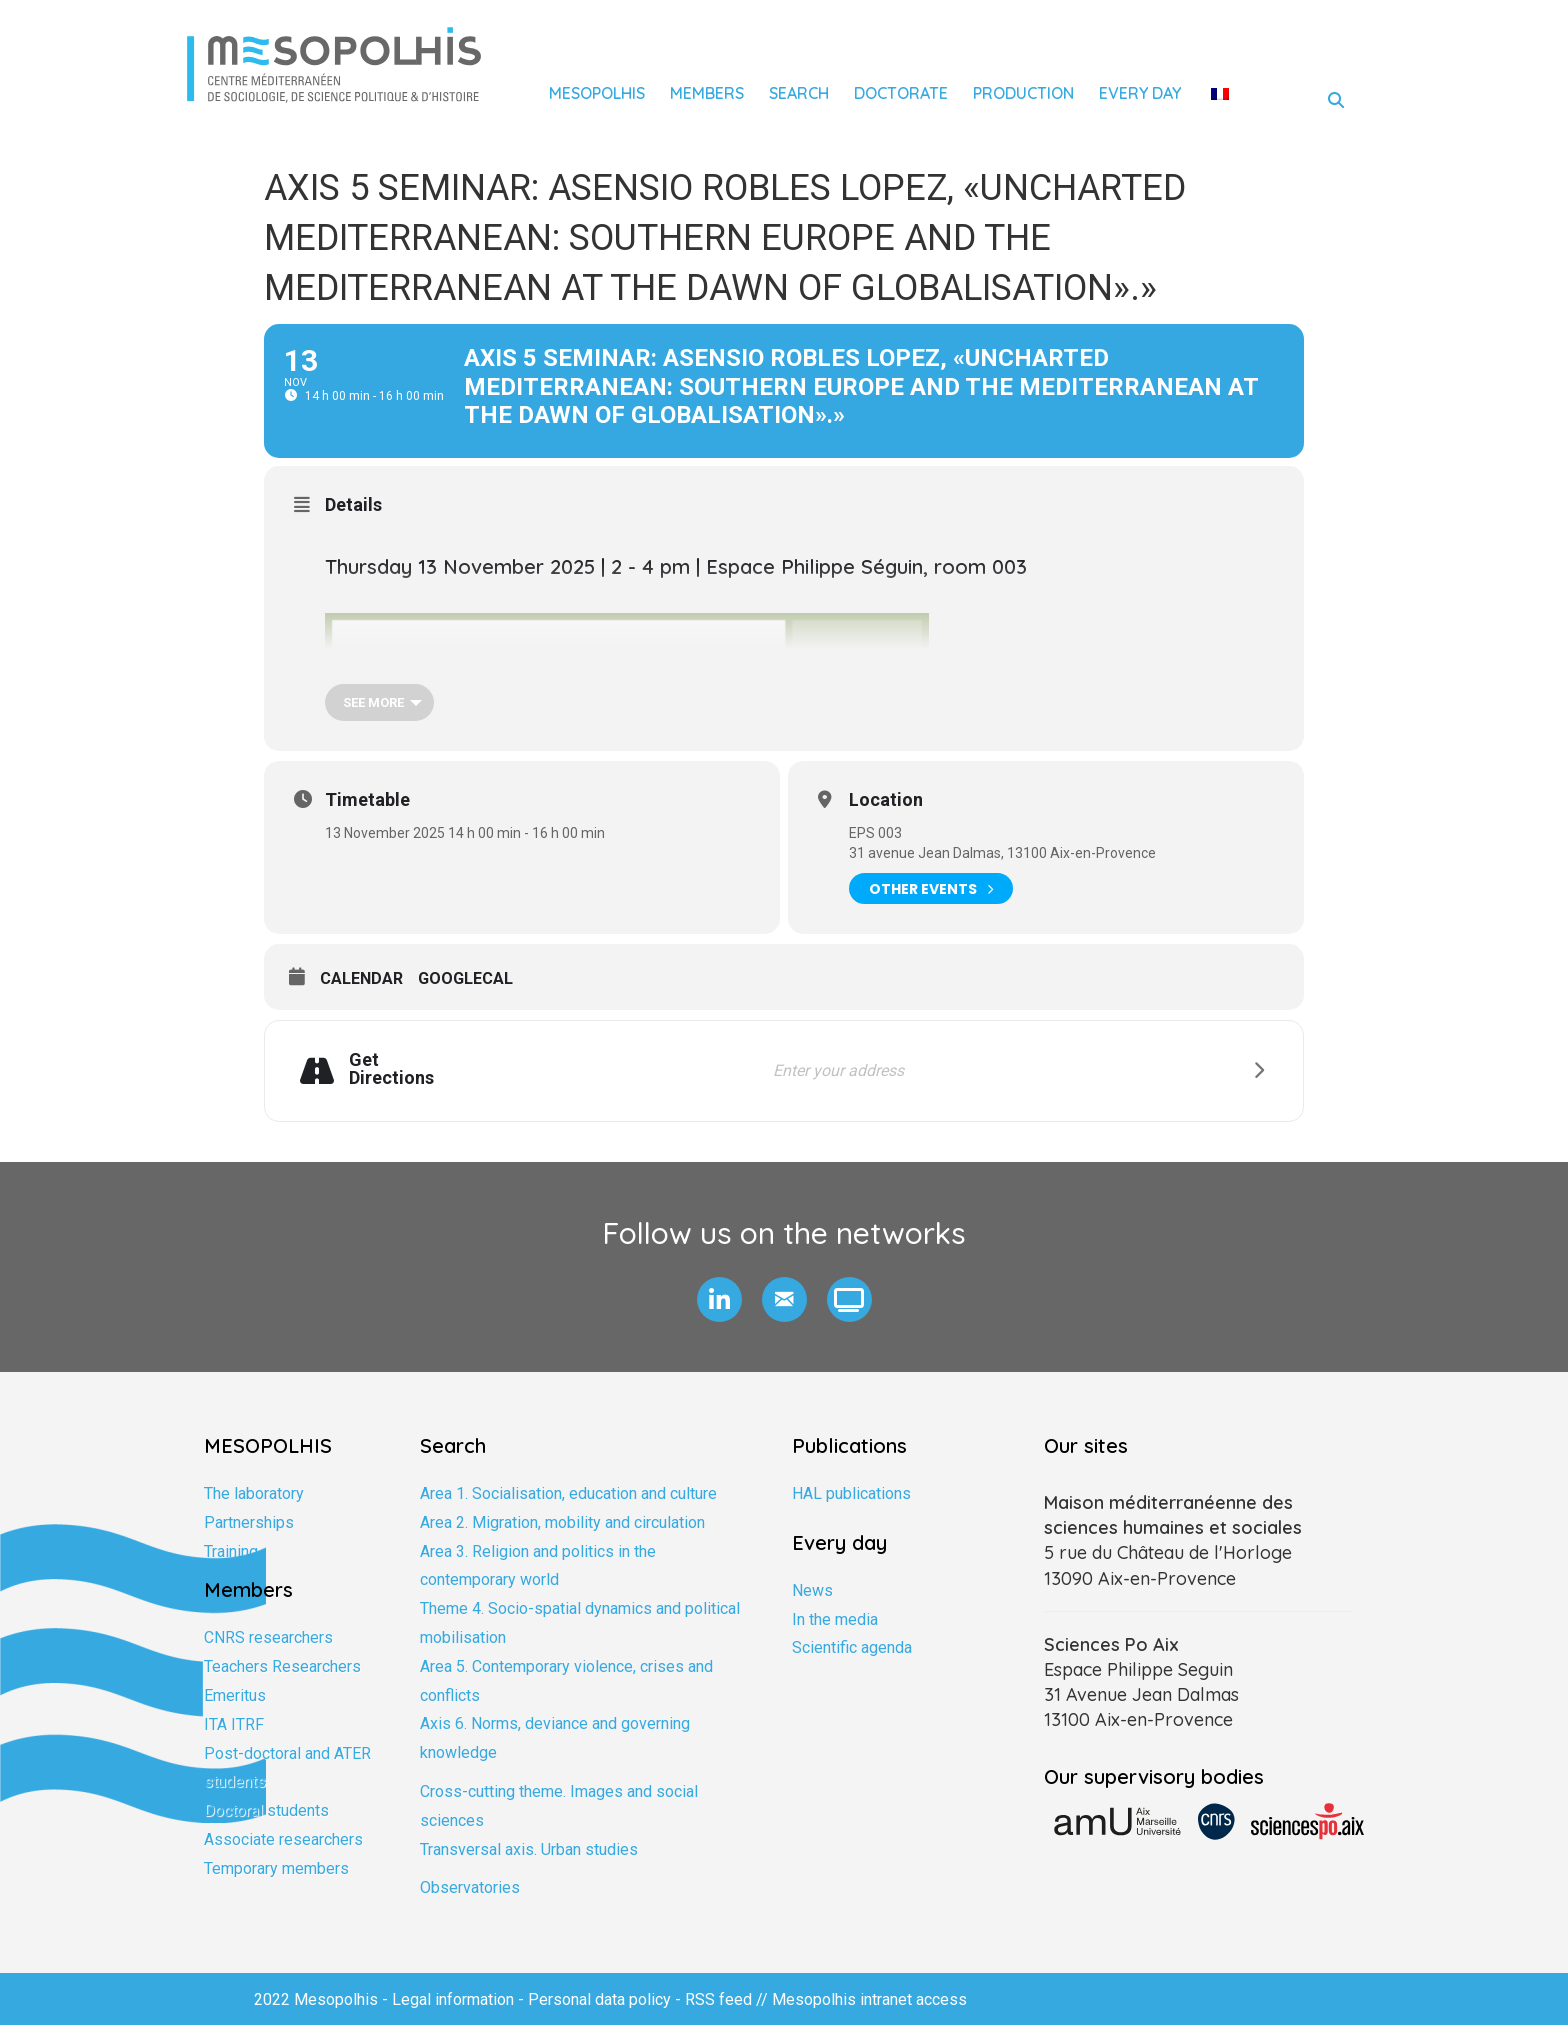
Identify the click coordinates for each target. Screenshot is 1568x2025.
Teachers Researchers (282, 1666)
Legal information (453, 1999)
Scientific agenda (852, 1647)
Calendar (361, 978)
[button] (719, 1299)
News (812, 1590)
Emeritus (235, 1695)
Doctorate (901, 93)
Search (799, 93)
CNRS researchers (268, 1637)
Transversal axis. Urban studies (529, 1849)
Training (231, 1551)
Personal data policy (599, 1999)
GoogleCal (465, 978)
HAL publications (851, 1493)
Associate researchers (283, 1839)
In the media (835, 1619)
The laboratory (254, 1493)
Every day (1140, 93)
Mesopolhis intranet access (869, 1999)
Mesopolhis (597, 93)
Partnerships (249, 1522)
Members (707, 93)
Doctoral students (266, 1810)
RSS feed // (728, 1999)
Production (1023, 93)
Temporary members (276, 1868)
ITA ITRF (234, 1724)
